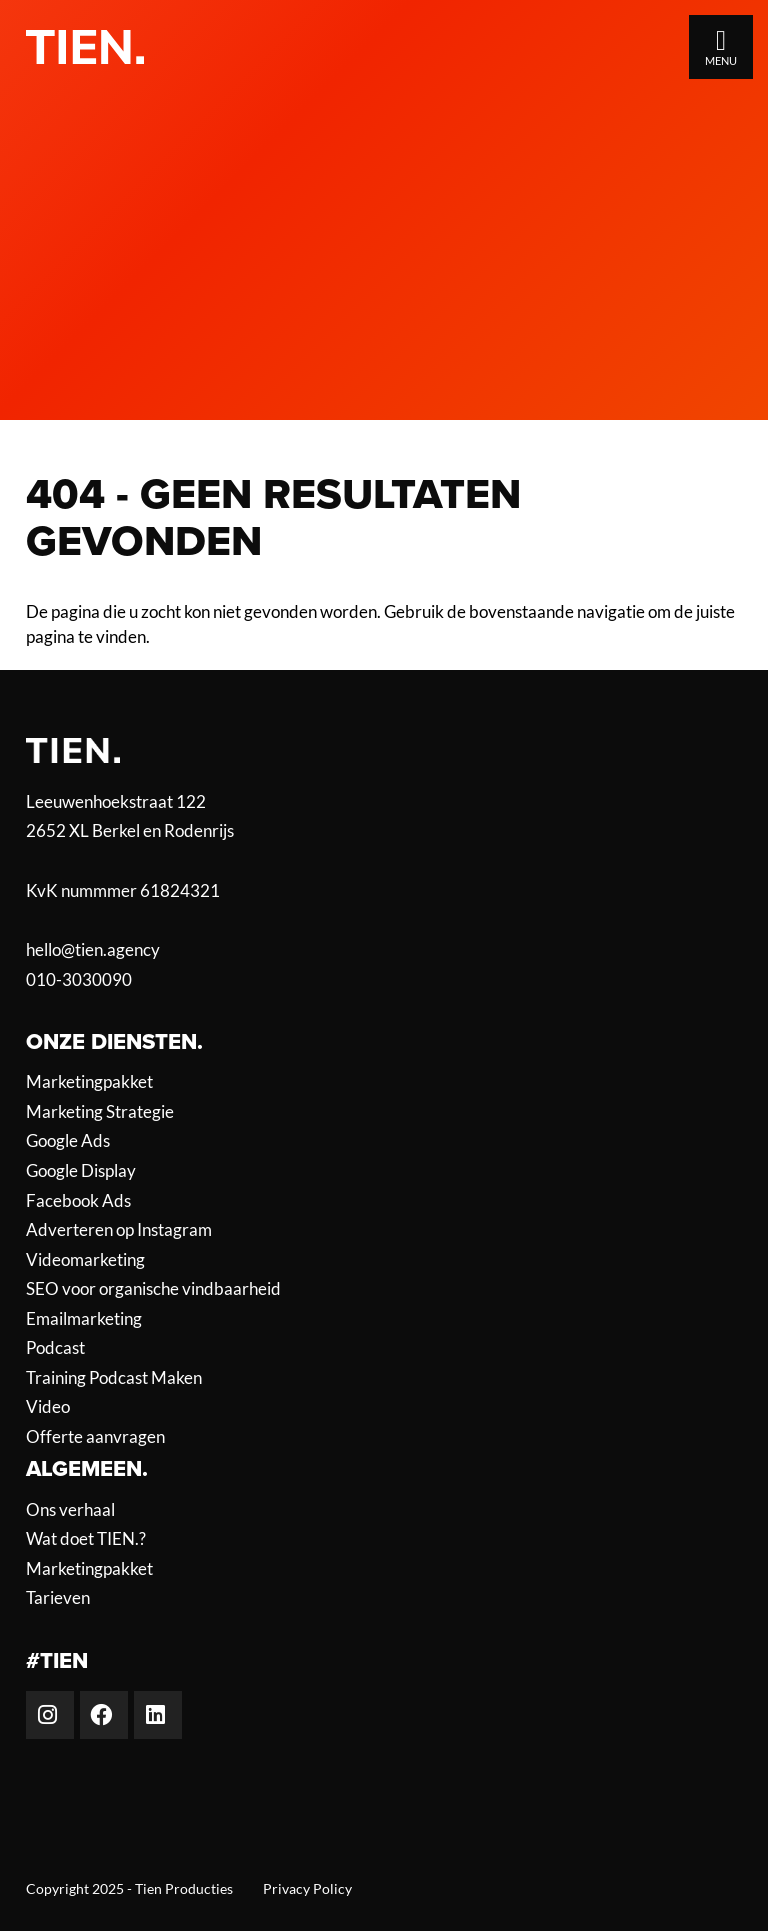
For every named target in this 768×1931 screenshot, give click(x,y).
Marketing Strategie (100, 1112)
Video (48, 1407)
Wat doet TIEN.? (86, 1539)
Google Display (81, 1171)
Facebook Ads (78, 1201)
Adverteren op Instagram (119, 1230)
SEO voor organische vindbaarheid (153, 1289)
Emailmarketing (84, 1319)
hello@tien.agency (93, 949)
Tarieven (58, 1598)
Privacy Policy (307, 1888)
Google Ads (68, 1141)
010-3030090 (79, 979)
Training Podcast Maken (114, 1378)
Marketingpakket (89, 1082)
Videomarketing (85, 1260)
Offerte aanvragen (95, 1437)
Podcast (55, 1348)
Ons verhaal (70, 1510)
